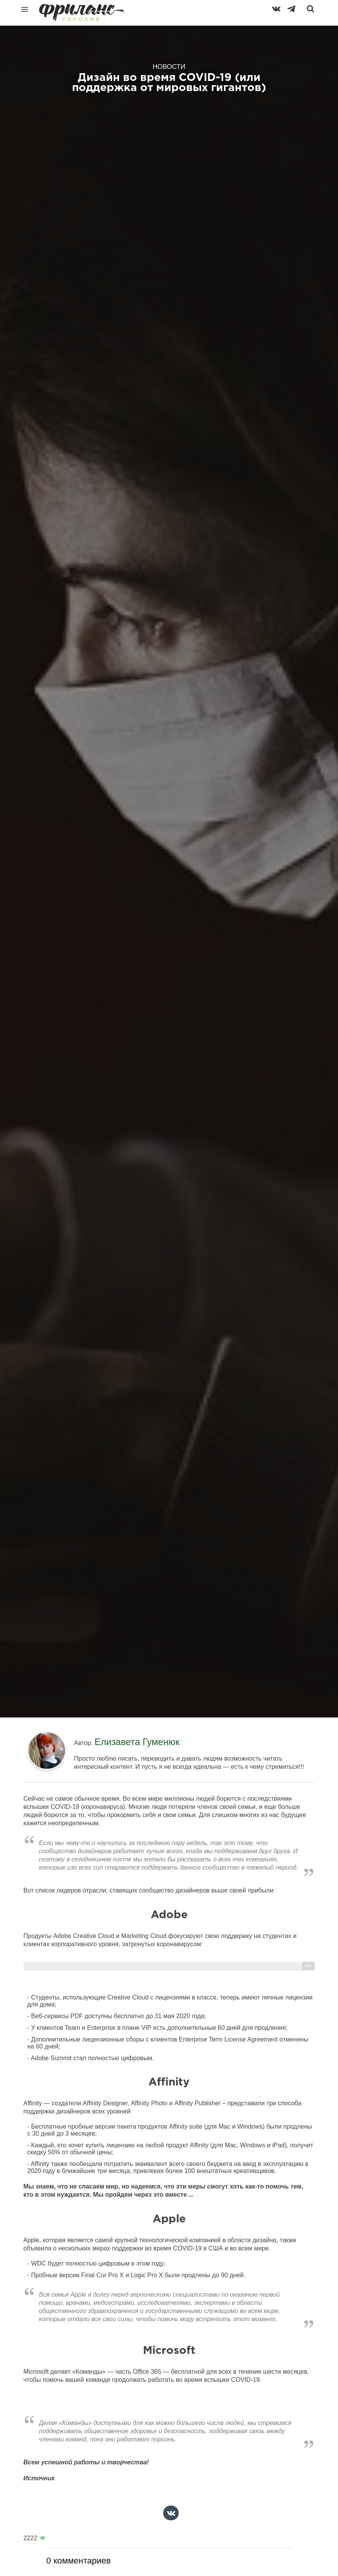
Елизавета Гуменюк (137, 1742)
